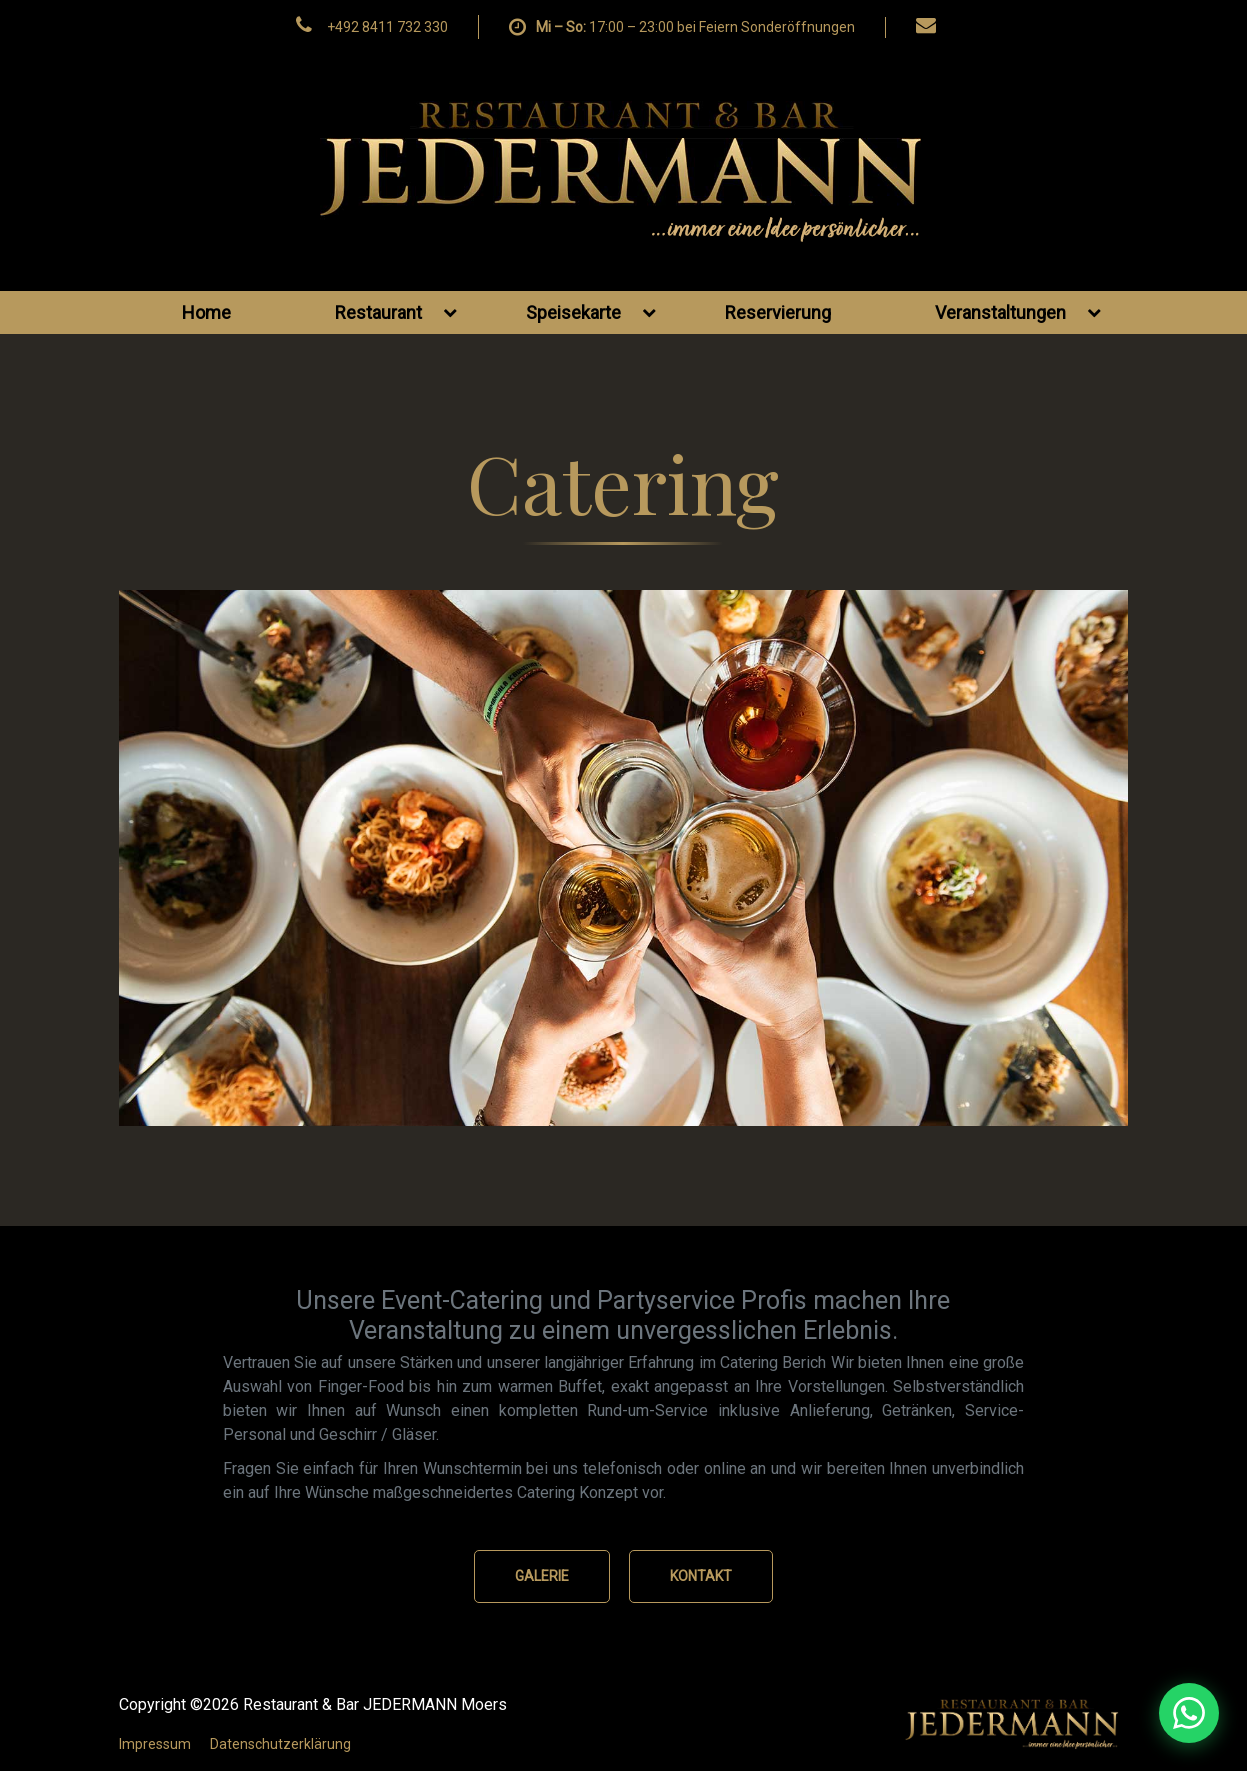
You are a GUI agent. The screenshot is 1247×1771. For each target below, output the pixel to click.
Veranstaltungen (1018, 312)
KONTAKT (701, 1576)
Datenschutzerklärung (280, 1744)
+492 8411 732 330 (387, 27)
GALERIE (542, 1576)
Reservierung (778, 312)
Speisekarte (591, 312)
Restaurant (396, 312)
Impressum (155, 1744)
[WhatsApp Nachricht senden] (1079, 1713)
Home (206, 312)
